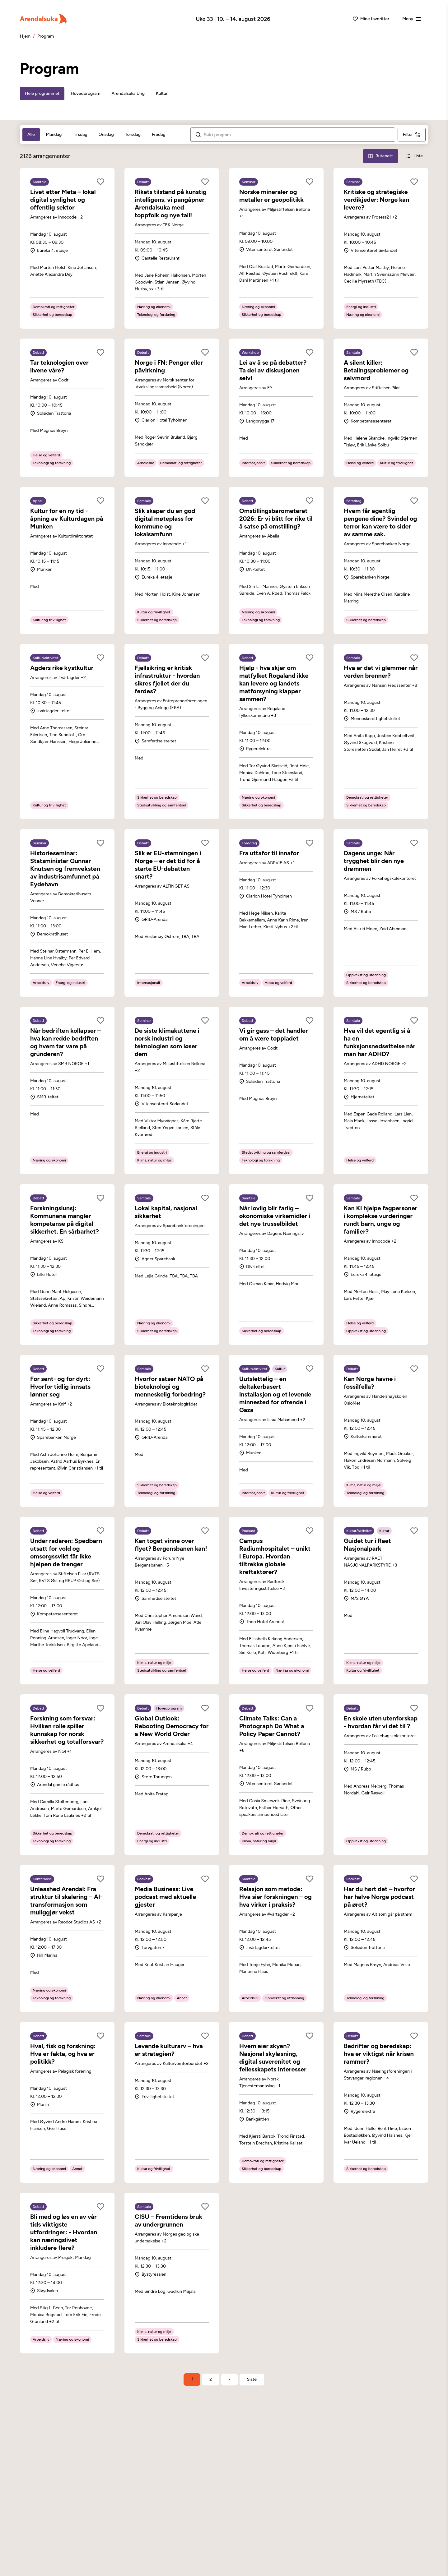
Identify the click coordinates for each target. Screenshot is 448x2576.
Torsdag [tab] (133, 134)
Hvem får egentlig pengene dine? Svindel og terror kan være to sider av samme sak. (380, 522)
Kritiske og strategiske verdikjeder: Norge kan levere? (376, 199)
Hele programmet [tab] (42, 93)
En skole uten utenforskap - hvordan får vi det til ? (381, 1722)
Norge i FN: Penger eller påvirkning (169, 366)
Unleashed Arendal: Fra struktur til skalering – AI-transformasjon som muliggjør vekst (66, 1900)
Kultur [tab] (162, 93)
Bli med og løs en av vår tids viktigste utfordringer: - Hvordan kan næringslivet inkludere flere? (63, 2232)
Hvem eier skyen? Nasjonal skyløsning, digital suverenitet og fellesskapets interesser (272, 2057)
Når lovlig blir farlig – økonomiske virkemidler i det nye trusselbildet (274, 1215)
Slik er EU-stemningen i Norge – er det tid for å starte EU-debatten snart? (168, 864)
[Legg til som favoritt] (100, 182)
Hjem (25, 36)
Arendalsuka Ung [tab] (127, 93)
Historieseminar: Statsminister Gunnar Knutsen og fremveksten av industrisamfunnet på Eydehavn (65, 868)
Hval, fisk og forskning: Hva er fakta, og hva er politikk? (63, 2053)
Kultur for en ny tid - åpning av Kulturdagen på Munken (66, 518)
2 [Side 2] (210, 2379)
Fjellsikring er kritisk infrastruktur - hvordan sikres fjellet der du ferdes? (167, 679)
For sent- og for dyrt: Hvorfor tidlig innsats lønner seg (60, 1386)
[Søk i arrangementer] (297, 135)
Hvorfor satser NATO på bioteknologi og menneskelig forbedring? (170, 1386)
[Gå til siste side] (251, 2379)
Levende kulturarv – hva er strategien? (169, 2049)
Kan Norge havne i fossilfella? (370, 1382)
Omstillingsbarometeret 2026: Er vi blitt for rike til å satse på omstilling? (275, 518)
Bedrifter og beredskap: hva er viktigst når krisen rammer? (379, 2053)
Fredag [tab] (159, 134)
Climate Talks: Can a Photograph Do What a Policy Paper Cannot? (271, 1726)
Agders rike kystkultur (61, 668)
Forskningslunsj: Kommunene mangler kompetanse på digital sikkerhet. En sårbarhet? (64, 1219)
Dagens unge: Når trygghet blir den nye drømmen (374, 860)
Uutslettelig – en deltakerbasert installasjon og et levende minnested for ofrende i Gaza (275, 1394)
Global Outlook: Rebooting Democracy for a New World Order (171, 1726)
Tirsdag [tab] (80, 134)
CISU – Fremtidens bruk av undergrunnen (168, 2220)
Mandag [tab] (54, 134)
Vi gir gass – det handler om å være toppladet (273, 1034)
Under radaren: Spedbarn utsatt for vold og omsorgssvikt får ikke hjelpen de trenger (66, 1552)
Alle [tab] (31, 134)
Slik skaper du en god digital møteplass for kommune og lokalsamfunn (165, 522)
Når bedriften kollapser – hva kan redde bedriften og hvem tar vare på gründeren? (65, 1042)
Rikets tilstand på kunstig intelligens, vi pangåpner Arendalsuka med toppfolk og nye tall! (171, 203)
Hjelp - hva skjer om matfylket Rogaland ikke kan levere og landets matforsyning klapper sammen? (274, 683)
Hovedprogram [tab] (85, 93)
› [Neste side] (229, 2379)
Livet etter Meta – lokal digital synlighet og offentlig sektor (63, 199)
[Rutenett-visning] (380, 156)
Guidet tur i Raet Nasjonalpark (367, 1544)
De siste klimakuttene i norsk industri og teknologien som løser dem (167, 1042)
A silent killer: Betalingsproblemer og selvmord (376, 370)
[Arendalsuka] (43, 19)
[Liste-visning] (414, 156)
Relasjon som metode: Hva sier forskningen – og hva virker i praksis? (275, 1896)
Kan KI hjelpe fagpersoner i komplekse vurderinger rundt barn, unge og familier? (380, 1219)
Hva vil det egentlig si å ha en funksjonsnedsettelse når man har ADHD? (379, 1042)
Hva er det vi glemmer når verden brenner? (381, 671)
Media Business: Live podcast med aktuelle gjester (165, 1896)
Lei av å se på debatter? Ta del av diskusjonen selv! (272, 370)
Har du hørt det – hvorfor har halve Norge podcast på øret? (379, 1896)
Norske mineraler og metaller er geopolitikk (271, 195)
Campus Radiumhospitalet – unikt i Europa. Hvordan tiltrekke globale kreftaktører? (274, 1556)
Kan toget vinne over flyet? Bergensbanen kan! (171, 1544)
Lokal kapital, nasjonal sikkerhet (166, 1212)
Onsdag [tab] (106, 134)
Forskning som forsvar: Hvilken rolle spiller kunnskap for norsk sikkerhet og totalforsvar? (67, 1730)
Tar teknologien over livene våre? (59, 366)
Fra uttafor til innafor (269, 853)
